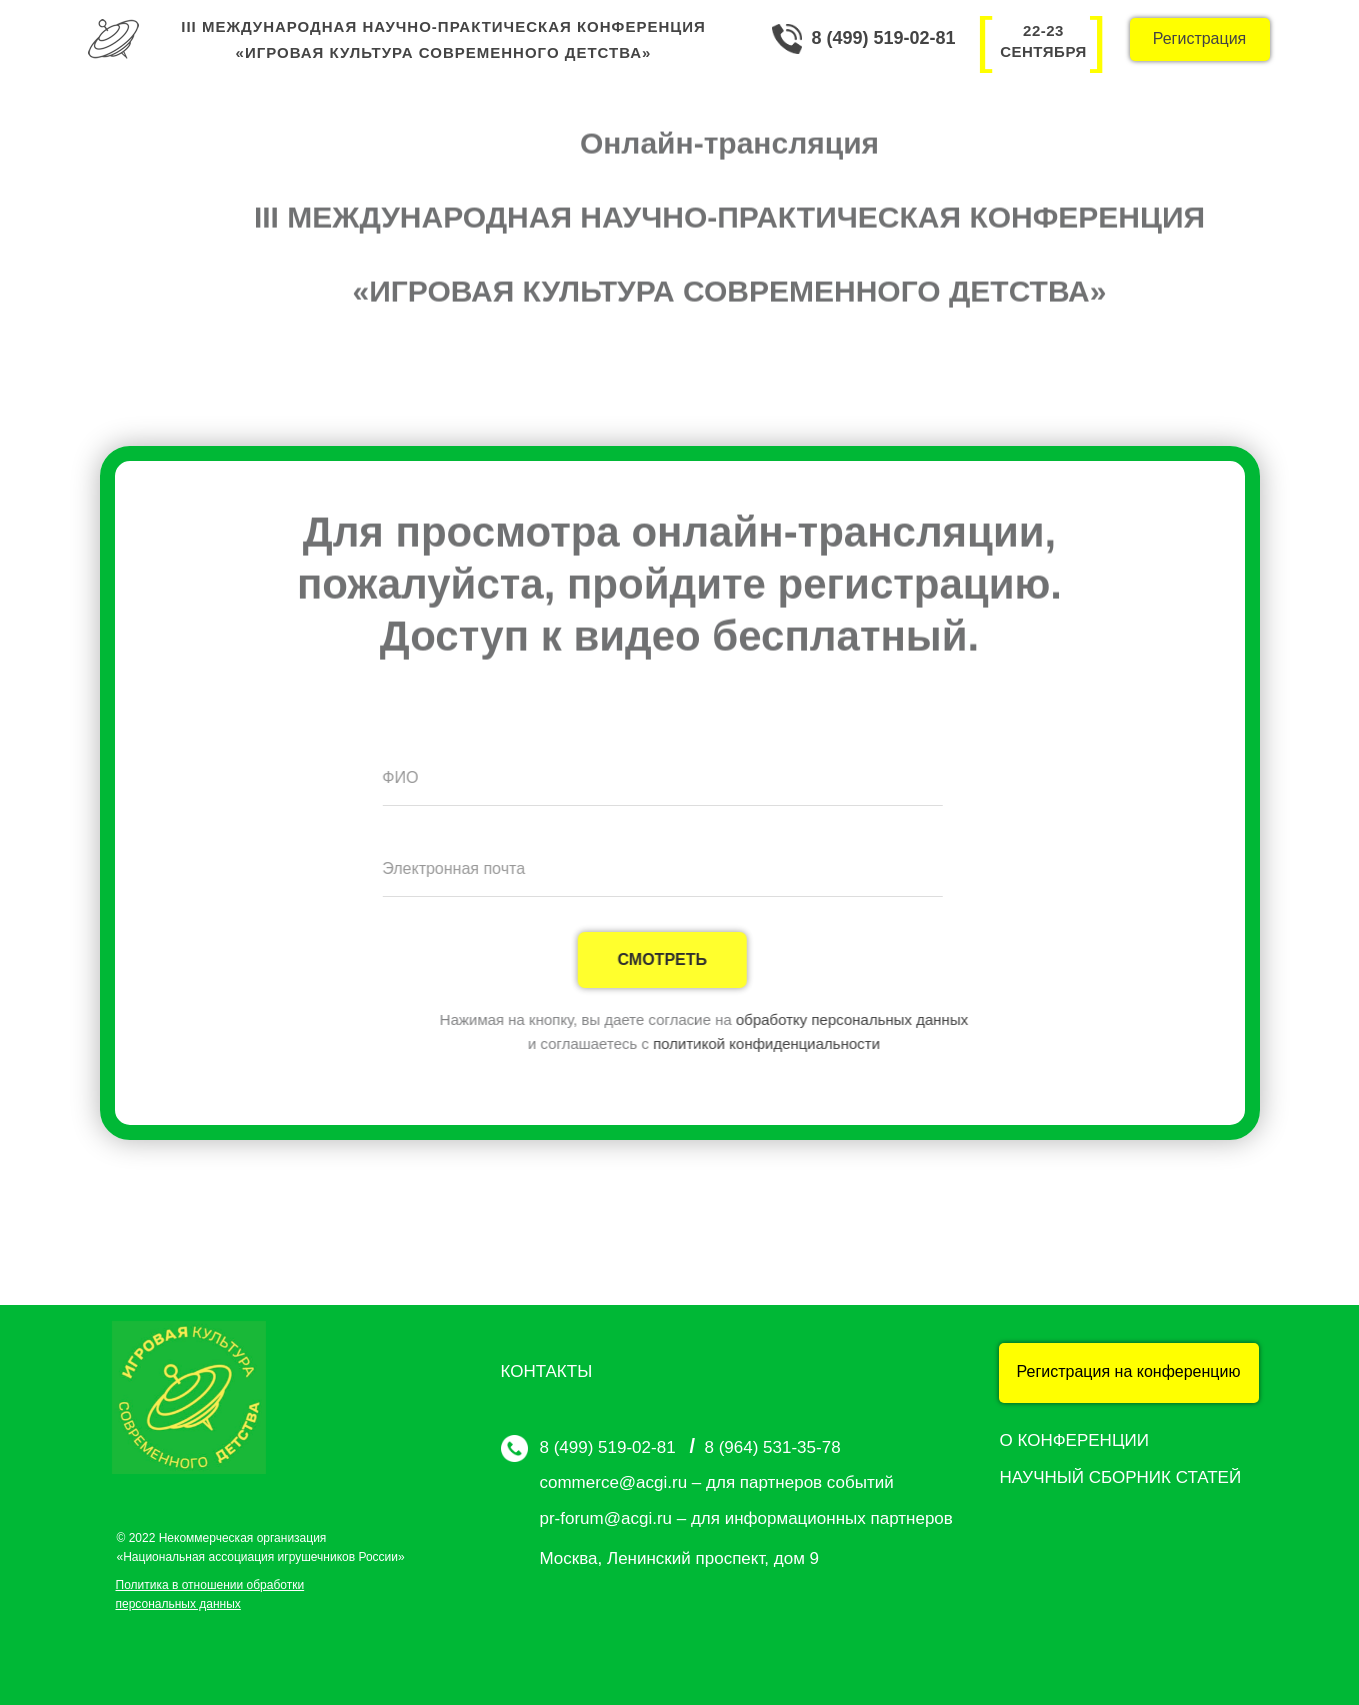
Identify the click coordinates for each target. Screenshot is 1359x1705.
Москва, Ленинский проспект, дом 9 (680, 1558)
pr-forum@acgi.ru (606, 1518)
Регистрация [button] (1200, 38)
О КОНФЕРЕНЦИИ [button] (1074, 1440)
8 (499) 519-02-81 (884, 38)
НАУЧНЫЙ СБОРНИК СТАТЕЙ (1121, 1477)
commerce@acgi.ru (614, 1482)
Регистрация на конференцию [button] (1129, 1371)
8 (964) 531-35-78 (773, 1447)
